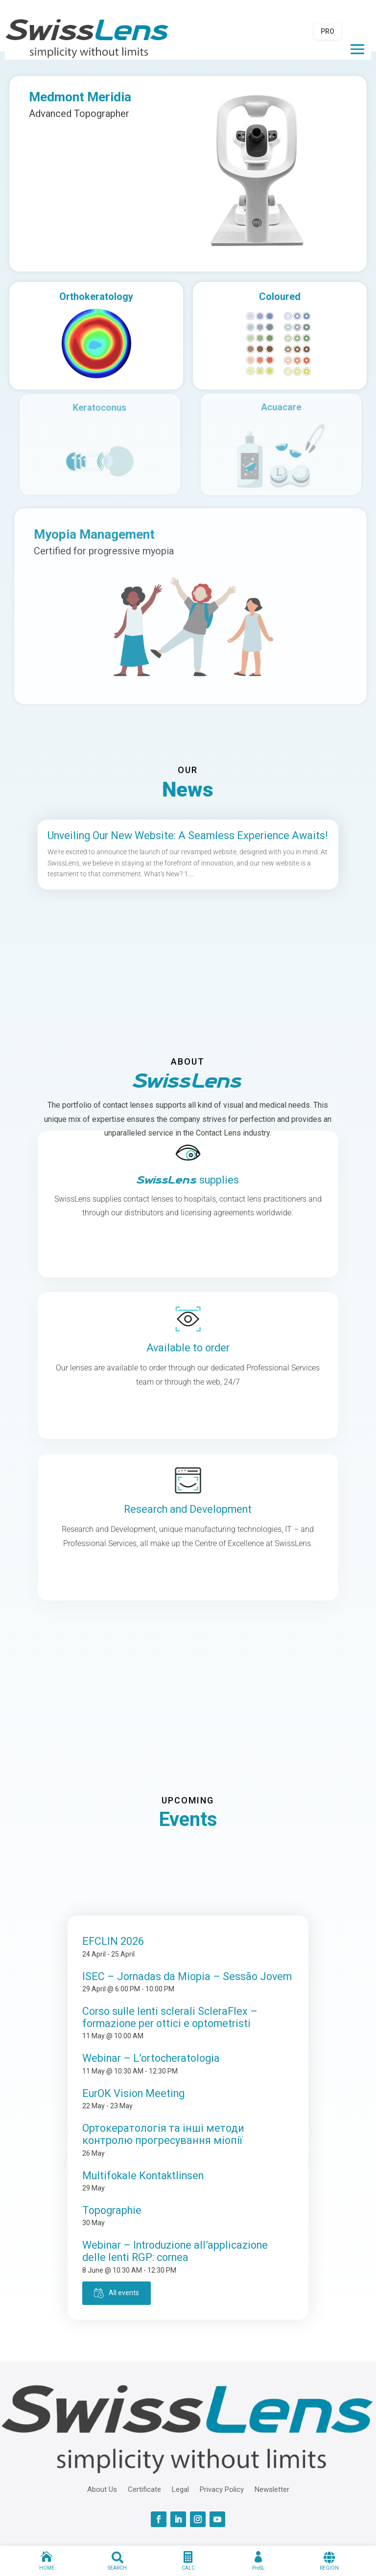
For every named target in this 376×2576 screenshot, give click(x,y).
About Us (102, 2489)
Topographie (111, 2210)
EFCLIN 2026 (113, 1941)
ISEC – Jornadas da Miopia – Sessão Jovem (187, 1976)
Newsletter (272, 2489)
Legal (180, 2489)
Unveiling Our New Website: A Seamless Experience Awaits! (187, 835)
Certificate (144, 2489)
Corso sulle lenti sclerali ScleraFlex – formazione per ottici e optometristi (170, 2017)
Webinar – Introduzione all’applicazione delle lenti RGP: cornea (175, 2251)
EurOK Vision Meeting (133, 2093)
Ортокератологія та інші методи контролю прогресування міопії (163, 2134)
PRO (327, 31)
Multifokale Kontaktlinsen (143, 2175)
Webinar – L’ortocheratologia (151, 2058)
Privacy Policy (222, 2489)
